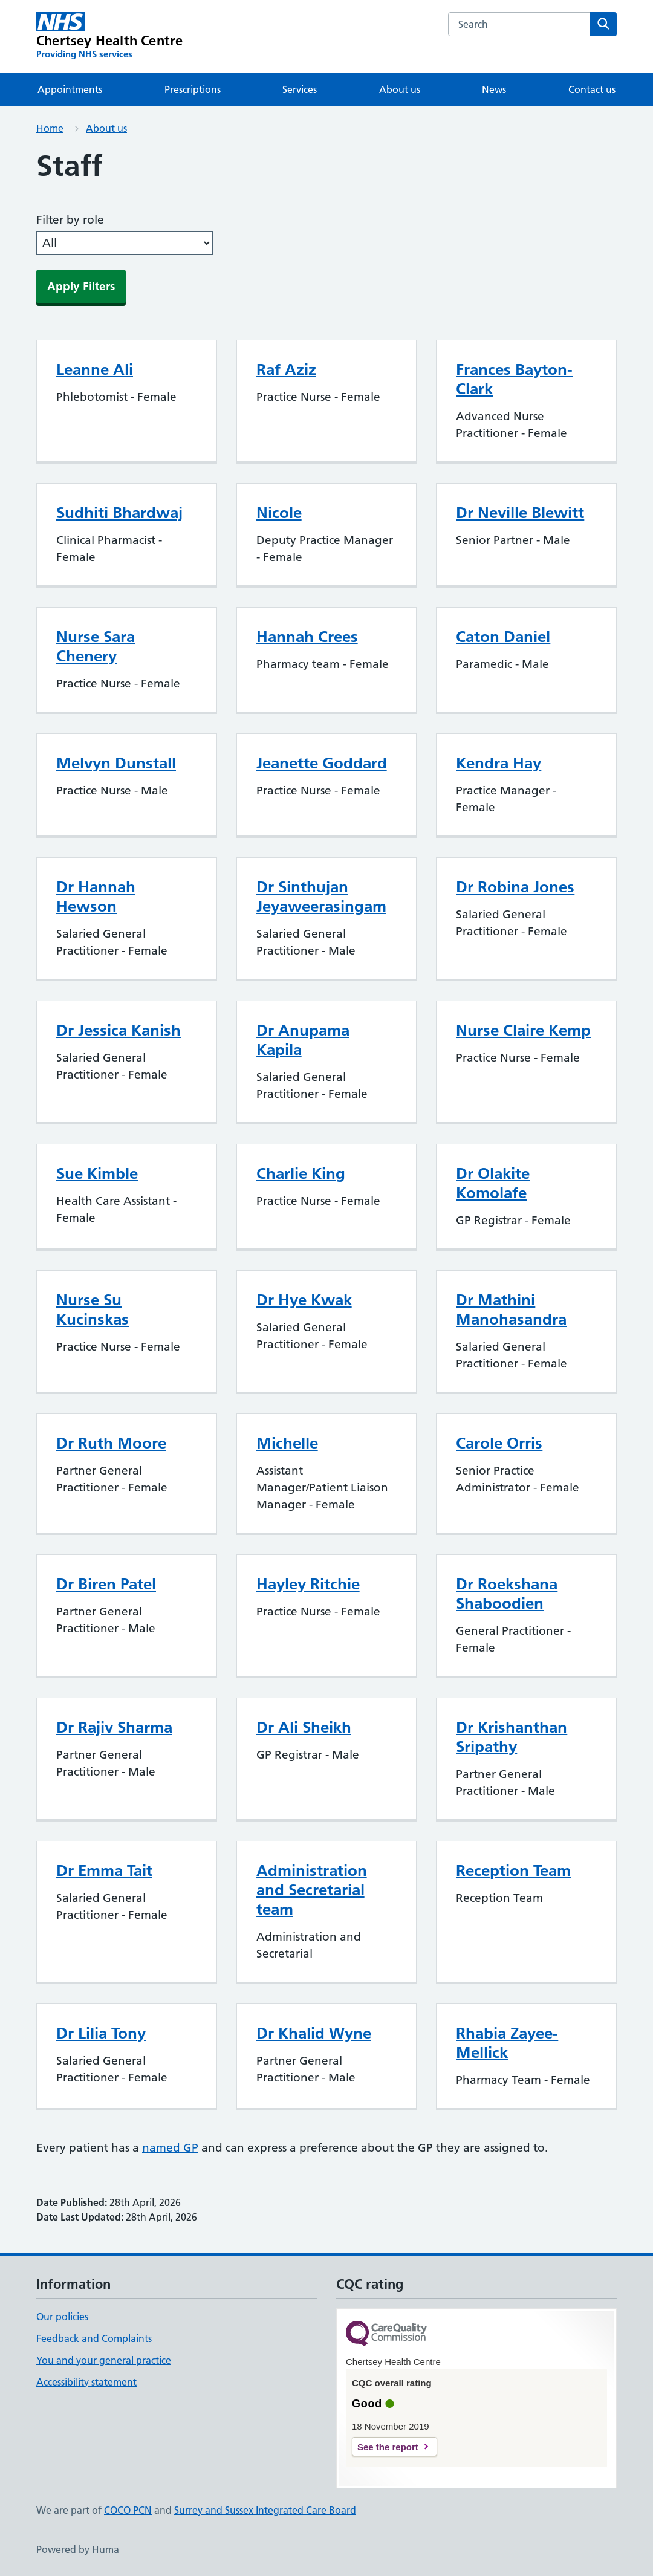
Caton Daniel (503, 636)
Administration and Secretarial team (311, 1890)
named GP (170, 2148)
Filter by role (70, 220)
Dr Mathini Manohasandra (511, 1309)
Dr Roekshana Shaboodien (506, 1593)
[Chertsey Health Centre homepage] (109, 36)
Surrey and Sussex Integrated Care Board (265, 2510)
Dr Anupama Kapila (302, 1039)
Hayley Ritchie (308, 1584)
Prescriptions (192, 89)
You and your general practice (103, 2360)
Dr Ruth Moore (111, 1443)
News (494, 89)
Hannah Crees (307, 636)
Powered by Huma (77, 2549)
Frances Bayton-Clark (514, 379)
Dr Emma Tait (104, 1870)
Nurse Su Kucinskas (92, 1309)
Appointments (69, 89)
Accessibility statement (86, 2382)
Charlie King (300, 1173)
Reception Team (513, 1870)
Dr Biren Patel (106, 1584)
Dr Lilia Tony (101, 2033)
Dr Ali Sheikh (303, 1727)
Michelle (287, 1443)
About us (399, 89)
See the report (387, 2447)
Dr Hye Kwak (304, 1299)
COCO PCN (128, 2510)
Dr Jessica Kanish (118, 1030)
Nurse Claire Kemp (523, 1030)
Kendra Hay (498, 763)
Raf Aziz (286, 369)
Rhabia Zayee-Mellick (507, 2042)
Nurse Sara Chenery (95, 646)
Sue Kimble (97, 1173)
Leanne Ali (94, 369)
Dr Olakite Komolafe (493, 1183)
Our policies (62, 2317)
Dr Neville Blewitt (520, 512)
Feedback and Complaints (94, 2338)
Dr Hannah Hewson (95, 896)
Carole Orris (499, 1443)
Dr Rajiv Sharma (114, 1727)
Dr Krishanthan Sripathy (511, 1737)
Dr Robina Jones (515, 887)
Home (49, 128)
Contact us (592, 89)
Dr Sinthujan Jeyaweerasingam (321, 896)
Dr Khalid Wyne (313, 2033)
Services (299, 89)
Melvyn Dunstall (116, 763)
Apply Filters (81, 286)
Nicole (279, 512)
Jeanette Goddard (321, 763)
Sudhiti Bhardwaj (119, 512)
